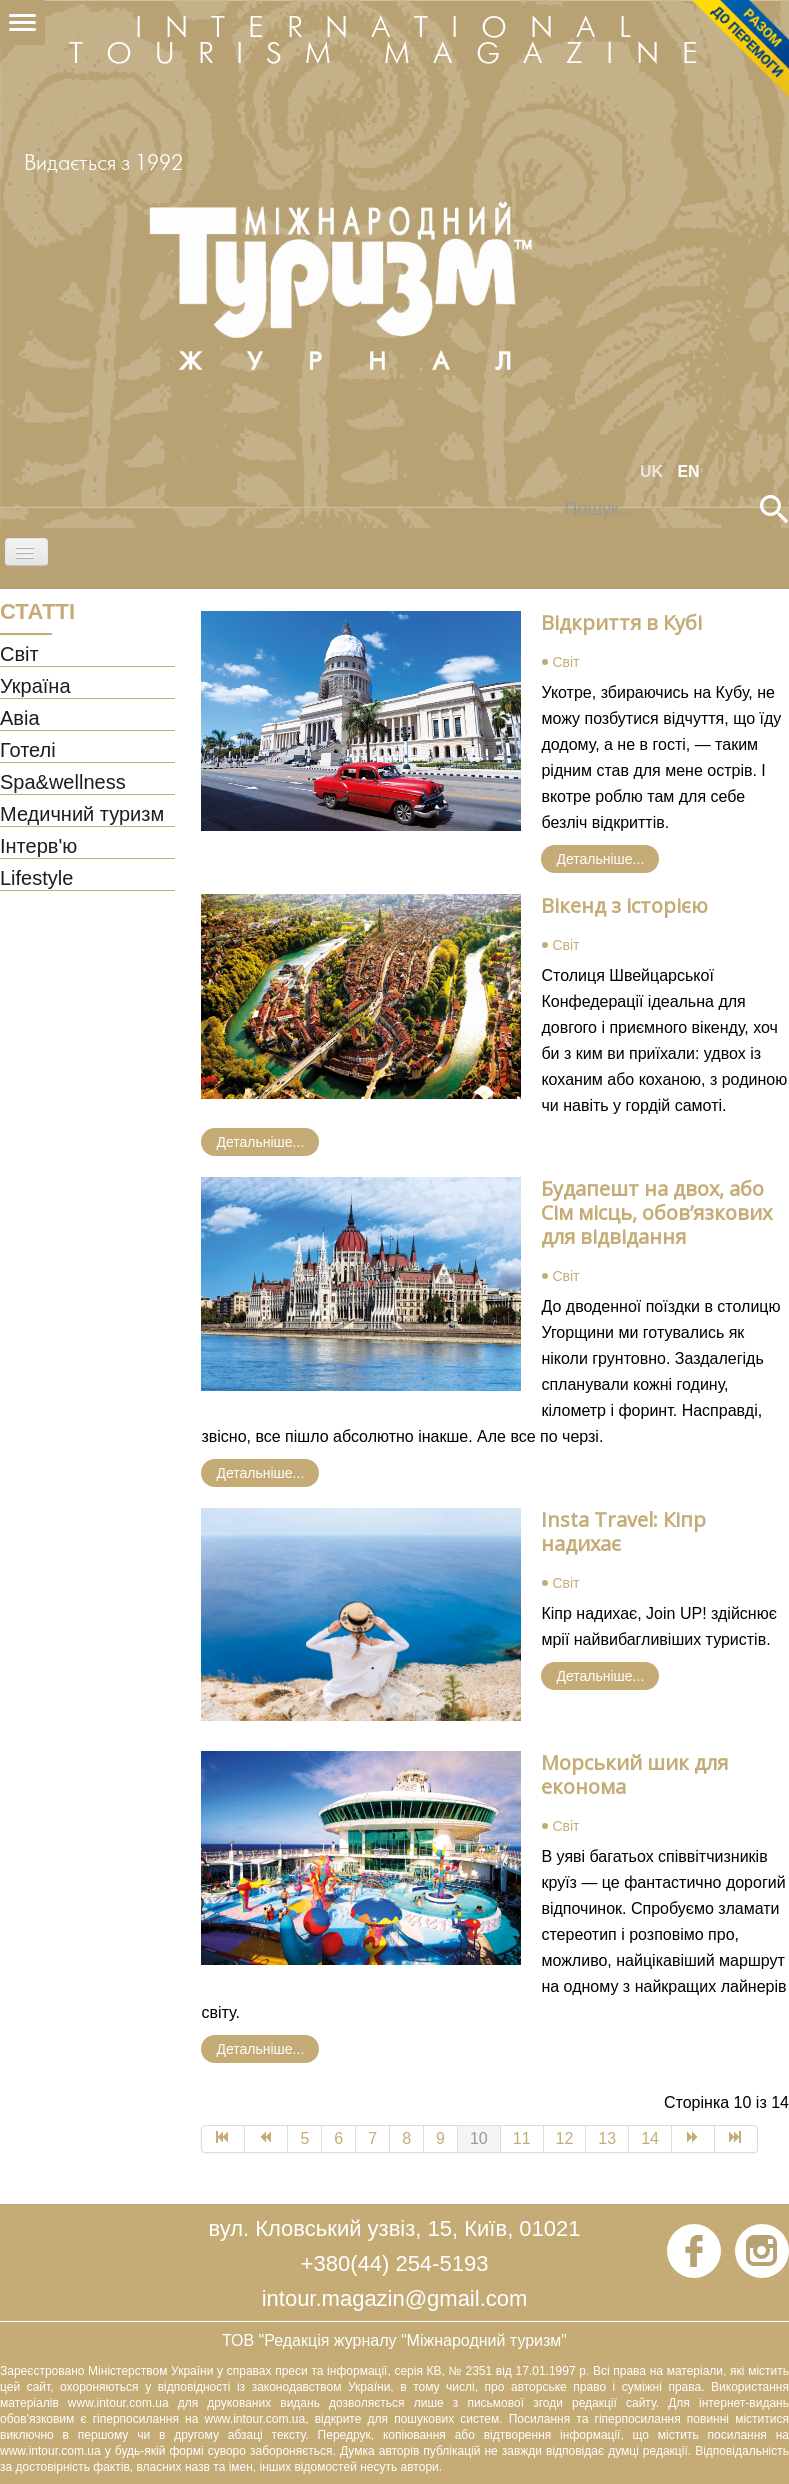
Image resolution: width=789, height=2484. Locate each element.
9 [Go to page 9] (440, 2138)
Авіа (20, 719)
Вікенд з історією (624, 905)
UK (654, 471)
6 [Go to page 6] (338, 2138)
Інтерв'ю (38, 847)
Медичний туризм (82, 815)
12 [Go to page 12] (565, 2138)
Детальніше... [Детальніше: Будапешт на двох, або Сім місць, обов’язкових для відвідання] (260, 1473)
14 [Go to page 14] (650, 2138)
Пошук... (551, 495)
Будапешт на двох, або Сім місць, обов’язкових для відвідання (656, 1212)
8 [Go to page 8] (406, 2138)
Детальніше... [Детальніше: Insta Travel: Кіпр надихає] (600, 1676)
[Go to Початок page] (223, 2139)
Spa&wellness (63, 783)
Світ (19, 655)
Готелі (28, 751)
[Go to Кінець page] (736, 2139)
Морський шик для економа (634, 1774)
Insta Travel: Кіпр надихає (623, 1531)
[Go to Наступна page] (693, 2139)
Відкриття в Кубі (621, 622)
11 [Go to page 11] (522, 2138)
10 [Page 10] (479, 2138)
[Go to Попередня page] (266, 2139)
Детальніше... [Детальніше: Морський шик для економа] (260, 2049)
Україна (35, 687)
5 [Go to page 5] (304, 2138)
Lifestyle (36, 879)
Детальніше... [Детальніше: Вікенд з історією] (260, 1142)
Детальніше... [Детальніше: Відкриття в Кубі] (600, 859)
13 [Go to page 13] (607, 2138)
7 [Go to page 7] (372, 2138)
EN (688, 471)
